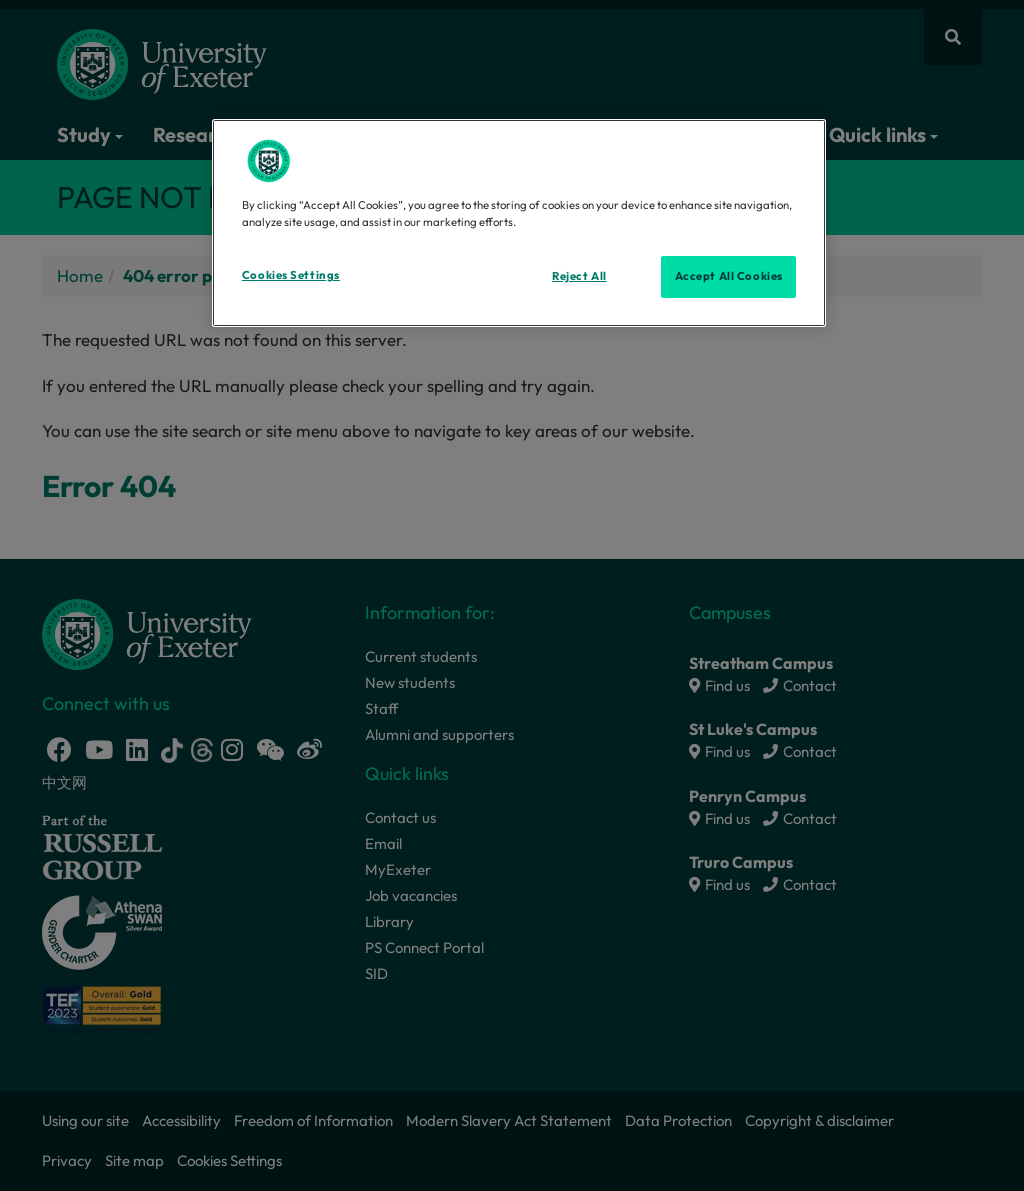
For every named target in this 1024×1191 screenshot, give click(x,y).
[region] (519, 223)
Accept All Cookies (729, 276)
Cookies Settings (291, 275)
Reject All (579, 276)
